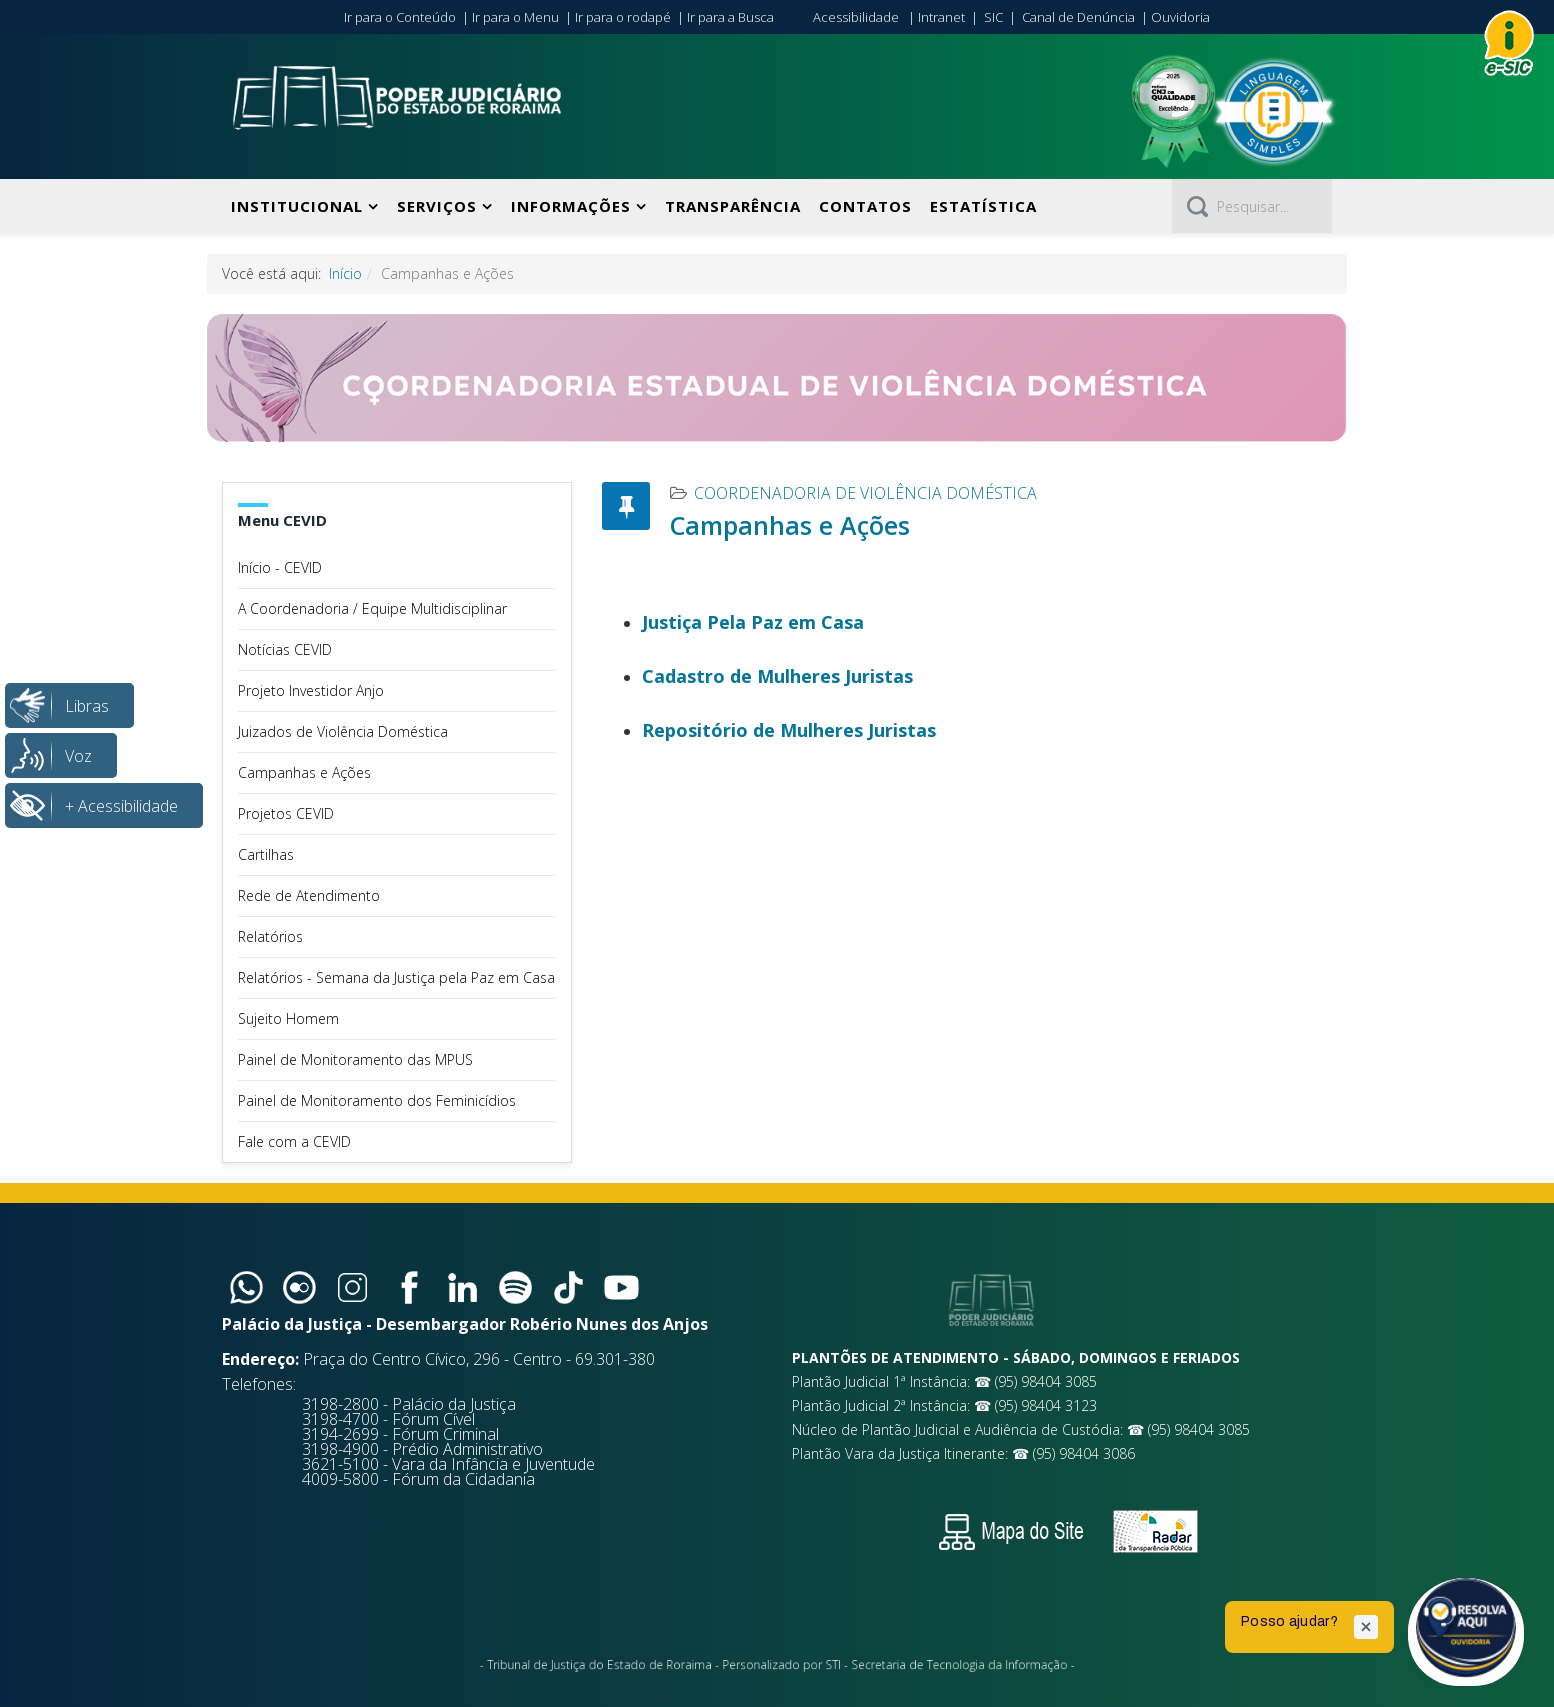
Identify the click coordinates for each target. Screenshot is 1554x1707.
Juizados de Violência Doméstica (343, 731)
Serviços (437, 206)
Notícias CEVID (285, 649)
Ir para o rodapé (623, 17)
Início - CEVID (280, 567)
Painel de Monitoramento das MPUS (355, 1059)
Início (345, 273)
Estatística (983, 206)
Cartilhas (266, 854)
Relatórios (270, 936)
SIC (993, 17)
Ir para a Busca (730, 17)
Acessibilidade (856, 17)
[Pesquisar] (1252, 206)
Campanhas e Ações (304, 772)
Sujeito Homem (288, 1018)
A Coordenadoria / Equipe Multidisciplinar (372, 608)
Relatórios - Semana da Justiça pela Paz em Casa (396, 977)
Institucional (297, 206)
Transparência (733, 206)
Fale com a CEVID (294, 1141)
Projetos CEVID (286, 813)
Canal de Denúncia (1078, 17)
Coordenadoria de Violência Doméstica (865, 493)
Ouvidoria (1180, 17)
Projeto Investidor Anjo (311, 690)
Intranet (941, 17)
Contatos (865, 206)
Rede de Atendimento (309, 895)
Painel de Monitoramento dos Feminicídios (377, 1100)
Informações (571, 206)
